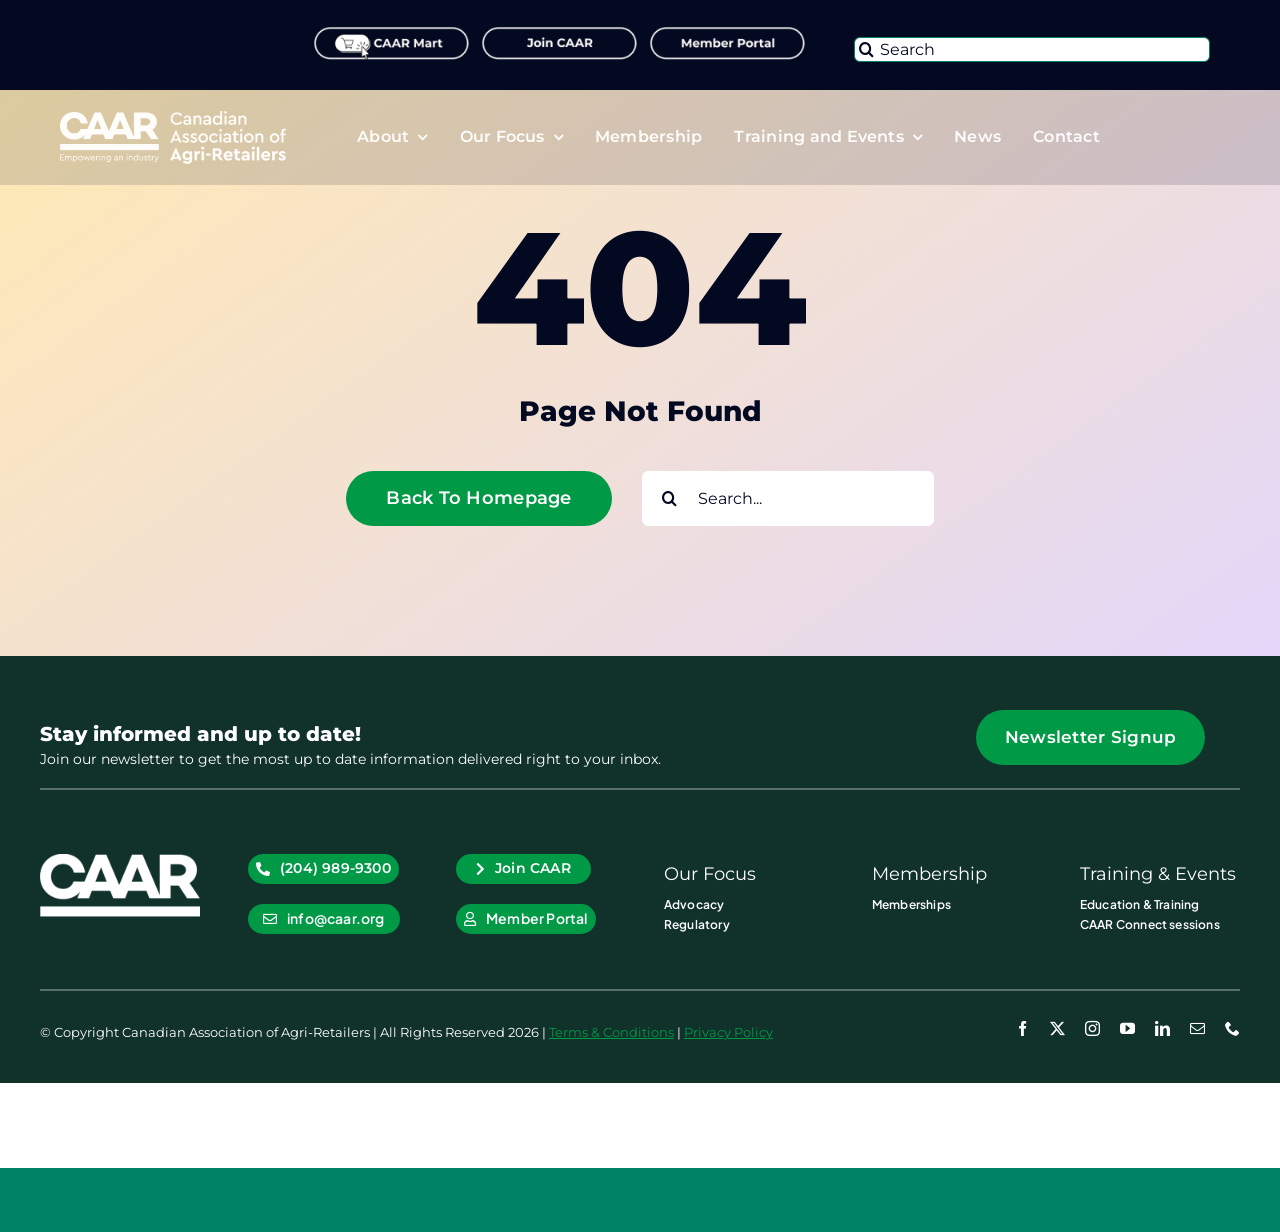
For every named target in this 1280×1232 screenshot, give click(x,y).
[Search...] (788, 498)
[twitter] (1057, 1028)
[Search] (1032, 49)
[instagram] (1092, 1028)
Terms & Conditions (611, 1032)
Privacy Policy (728, 1032)
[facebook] (1022, 1028)
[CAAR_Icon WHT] (120, 862)
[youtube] (1127, 1028)
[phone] (1232, 1028)
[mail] (1197, 1028)
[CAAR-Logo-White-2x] (173, 119)
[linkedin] (1162, 1028)
